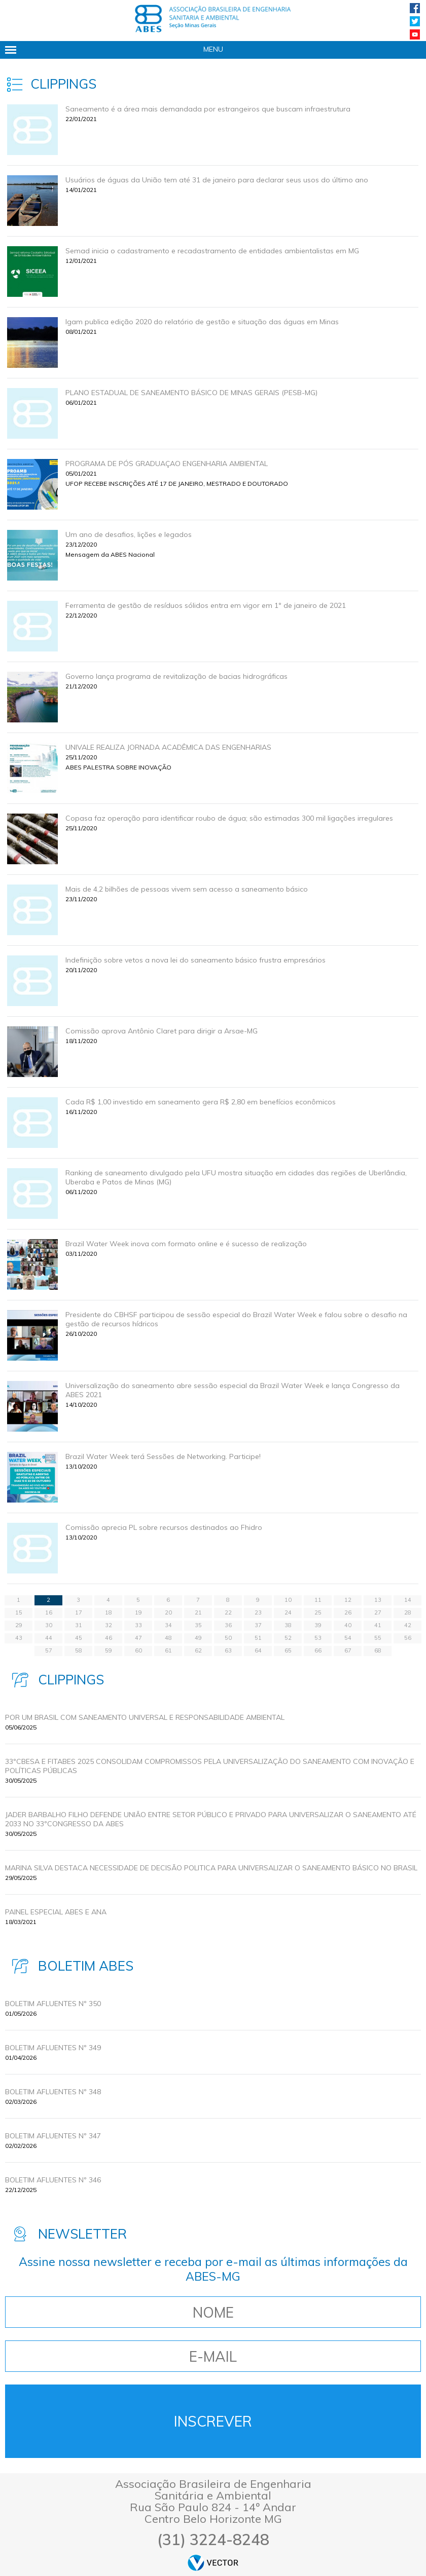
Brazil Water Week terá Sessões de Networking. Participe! (163, 1456)
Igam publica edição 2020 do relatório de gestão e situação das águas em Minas (202, 321)
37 (258, 1625)
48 (168, 1637)
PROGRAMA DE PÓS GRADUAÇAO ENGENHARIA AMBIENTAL (166, 463)
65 (288, 1650)
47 (138, 1637)
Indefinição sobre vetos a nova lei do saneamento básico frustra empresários (195, 960)
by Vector (213, 2562)
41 (377, 1625)
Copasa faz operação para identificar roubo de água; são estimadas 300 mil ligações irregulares (229, 818)
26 (347, 1612)
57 (48, 1650)
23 (258, 1612)
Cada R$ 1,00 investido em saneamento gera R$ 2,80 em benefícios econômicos (200, 1101)
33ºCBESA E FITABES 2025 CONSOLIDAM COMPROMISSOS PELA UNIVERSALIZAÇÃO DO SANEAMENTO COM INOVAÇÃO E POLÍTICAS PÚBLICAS (209, 1766)
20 (168, 1612)
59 (108, 1650)
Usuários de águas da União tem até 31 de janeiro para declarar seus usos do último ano (216, 179)
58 (78, 1650)
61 (168, 1650)
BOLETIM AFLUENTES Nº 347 (53, 2135)
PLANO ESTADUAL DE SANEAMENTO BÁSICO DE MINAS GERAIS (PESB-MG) (191, 392)
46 (108, 1637)
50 (228, 1637)
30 (48, 1625)
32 (108, 1625)
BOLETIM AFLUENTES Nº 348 (53, 2091)
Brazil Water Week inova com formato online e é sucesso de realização (186, 1243)
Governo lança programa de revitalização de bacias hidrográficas (176, 676)
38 (288, 1625)
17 (78, 1612)
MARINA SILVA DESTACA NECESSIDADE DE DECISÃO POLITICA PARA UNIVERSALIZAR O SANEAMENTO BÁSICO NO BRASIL (211, 1867)
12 (347, 1599)
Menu (213, 49)
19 (138, 1612)
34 (168, 1625)
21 (198, 1612)
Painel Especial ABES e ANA (55, 1911)
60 (138, 1650)
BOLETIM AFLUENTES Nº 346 (53, 2179)
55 (377, 1637)
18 (108, 1612)
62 (198, 1650)
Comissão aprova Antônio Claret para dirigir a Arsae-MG (161, 1030)
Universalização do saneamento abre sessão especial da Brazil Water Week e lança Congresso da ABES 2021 (232, 1390)
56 (407, 1637)
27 (377, 1612)
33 (138, 1625)
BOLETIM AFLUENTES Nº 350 (53, 2003)
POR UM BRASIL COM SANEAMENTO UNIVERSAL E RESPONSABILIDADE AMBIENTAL (145, 1717)
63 (228, 1650)
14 (407, 1599)
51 (258, 1637)
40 (347, 1625)
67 (347, 1650)
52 (288, 1637)
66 (318, 1650)
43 (18, 1637)
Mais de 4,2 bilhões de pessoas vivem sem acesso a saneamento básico (186, 889)
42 (407, 1625)
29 (18, 1625)
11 (318, 1599)
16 (48, 1612)
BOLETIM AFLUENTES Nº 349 (53, 2047)
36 (228, 1625)
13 (377, 1599)
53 (318, 1637)
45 (78, 1637)
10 (288, 1599)
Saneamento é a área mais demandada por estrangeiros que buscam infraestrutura (207, 108)
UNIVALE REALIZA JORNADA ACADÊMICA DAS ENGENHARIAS (168, 747)
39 (318, 1625)
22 (228, 1612)
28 (407, 1612)
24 (288, 1612)
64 (258, 1650)
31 (78, 1625)
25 (318, 1612)
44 (48, 1637)
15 (18, 1612)
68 (377, 1650)
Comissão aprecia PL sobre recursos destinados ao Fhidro (163, 1527)
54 (347, 1637)
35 (198, 1625)
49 (198, 1637)
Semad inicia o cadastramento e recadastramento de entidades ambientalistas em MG (212, 250)
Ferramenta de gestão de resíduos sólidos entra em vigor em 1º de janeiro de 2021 (205, 605)
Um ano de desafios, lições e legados (128, 534)
